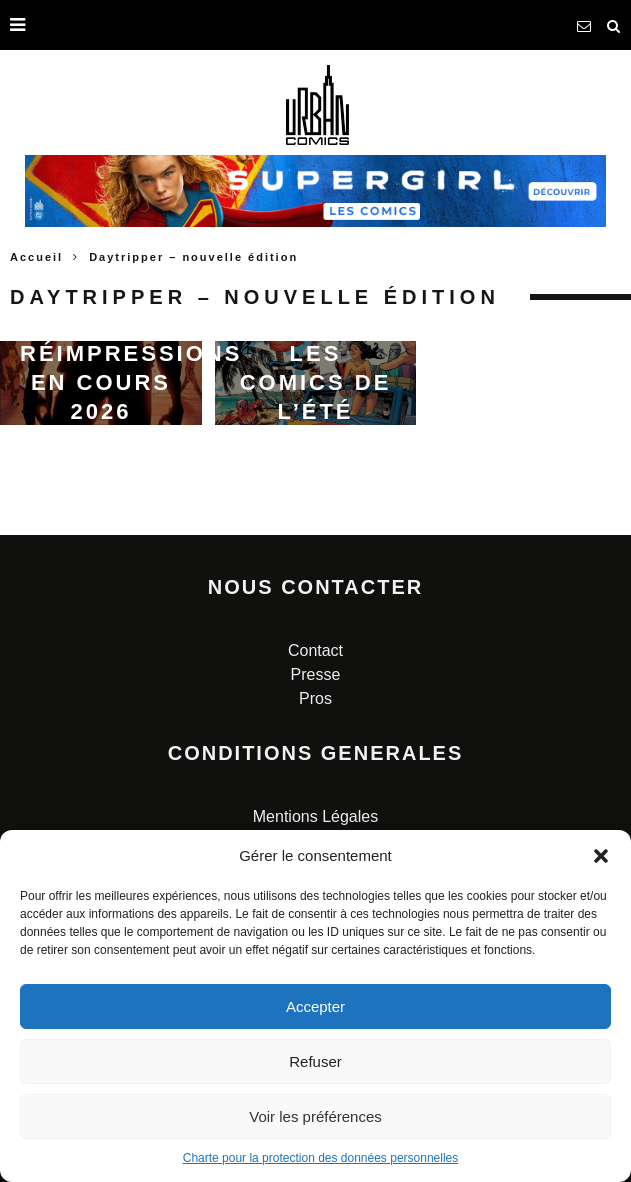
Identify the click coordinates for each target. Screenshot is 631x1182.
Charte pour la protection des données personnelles (321, 1158)
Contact (315, 650)
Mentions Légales (315, 816)
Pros (315, 698)
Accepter (315, 1006)
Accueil (36, 257)
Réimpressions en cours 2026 (131, 382)
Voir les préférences (315, 1116)
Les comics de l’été (316, 382)
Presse (316, 674)
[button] (601, 856)
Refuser (315, 1061)
